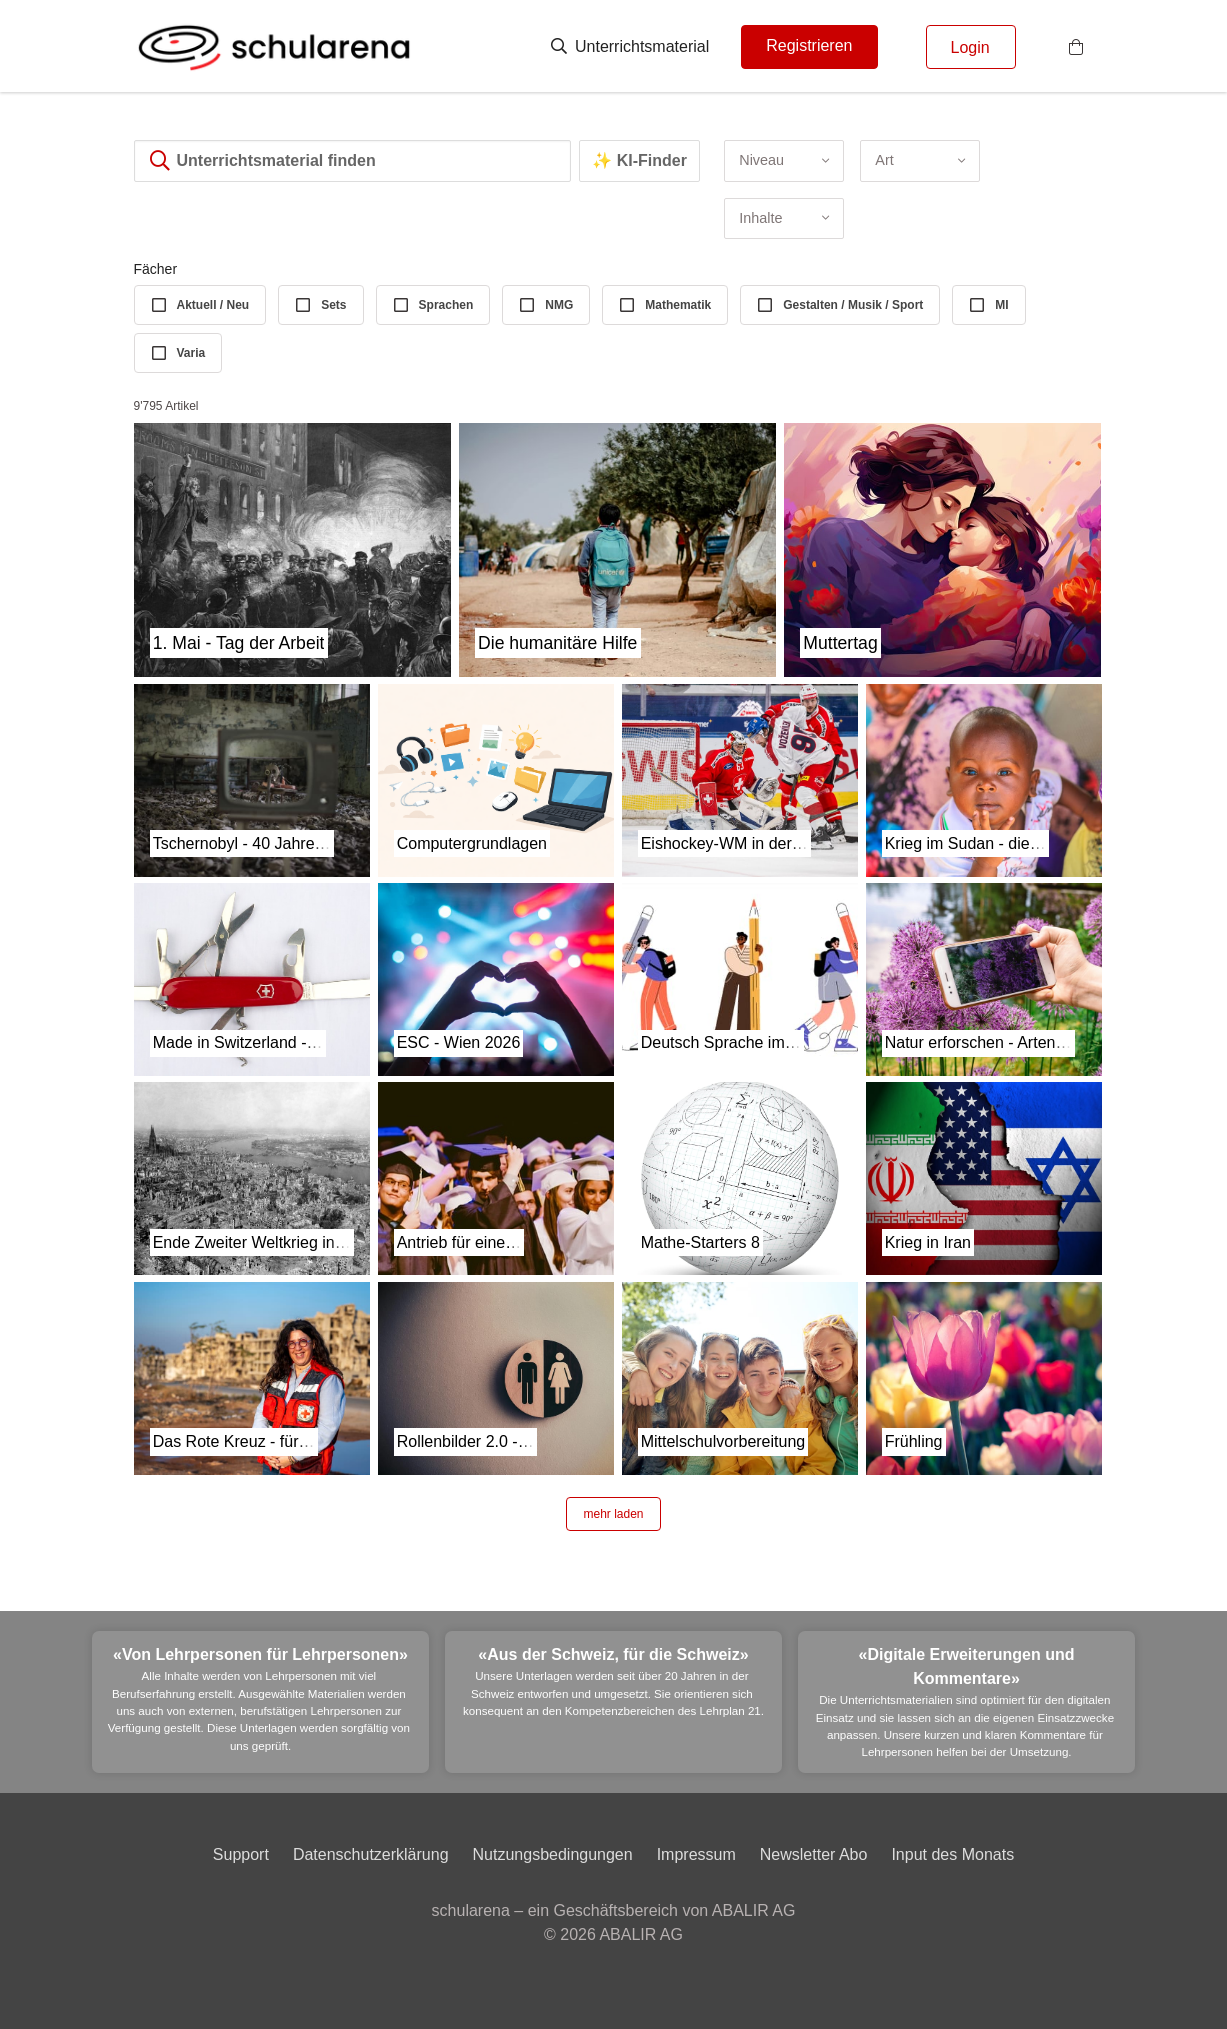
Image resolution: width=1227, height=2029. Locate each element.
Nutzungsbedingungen (553, 1854)
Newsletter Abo (814, 1854)
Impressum (696, 1854)
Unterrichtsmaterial (630, 46)
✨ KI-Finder (639, 160)
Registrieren (809, 45)
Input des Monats (952, 1854)
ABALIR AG (641, 1934)
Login (970, 47)
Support (241, 1854)
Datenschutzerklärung (371, 1854)
